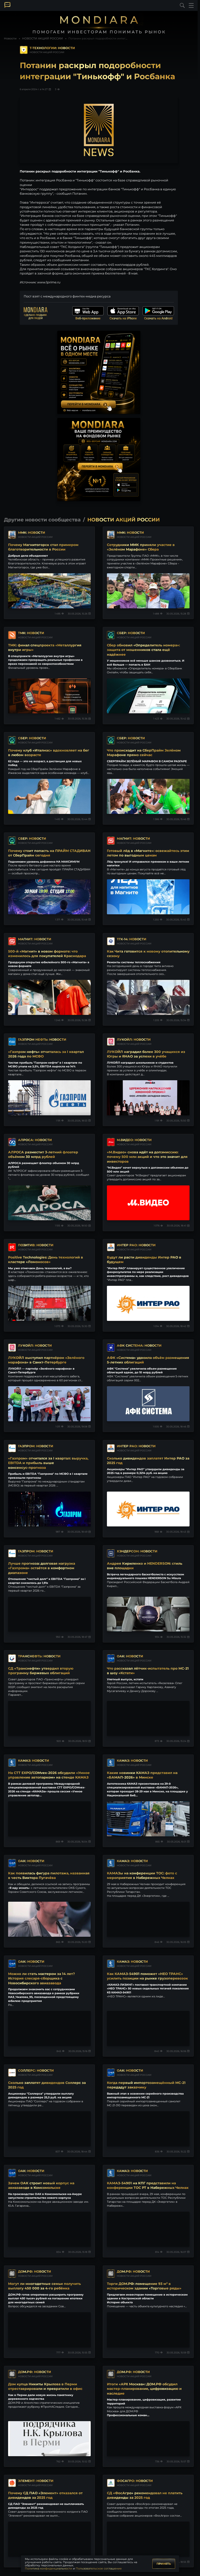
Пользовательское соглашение (99, 2568)
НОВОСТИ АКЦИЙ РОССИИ (42, 38)
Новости (10, 38)
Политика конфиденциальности (49, 2568)
